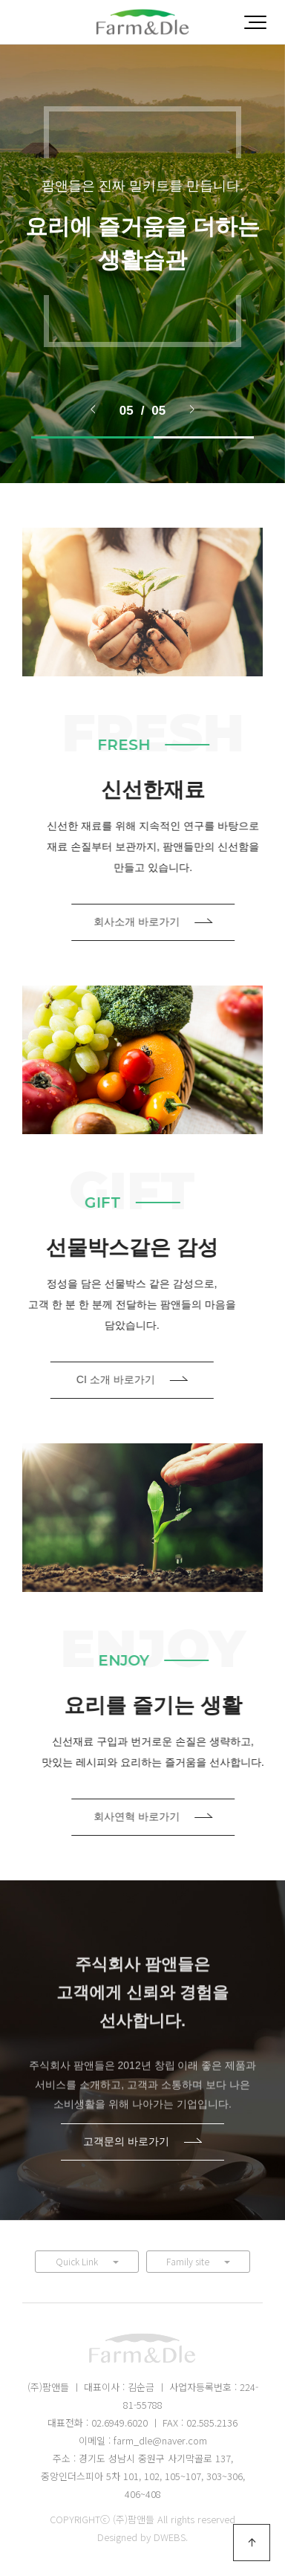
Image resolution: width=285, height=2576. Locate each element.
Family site (198, 2261)
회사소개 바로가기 (186, 922)
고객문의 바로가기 (142, 2141)
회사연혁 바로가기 (186, 1816)
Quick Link (87, 2261)
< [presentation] (93, 409)
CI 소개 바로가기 (98, 1379)
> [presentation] (191, 409)
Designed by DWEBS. (142, 2537)
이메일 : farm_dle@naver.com (143, 2440)
